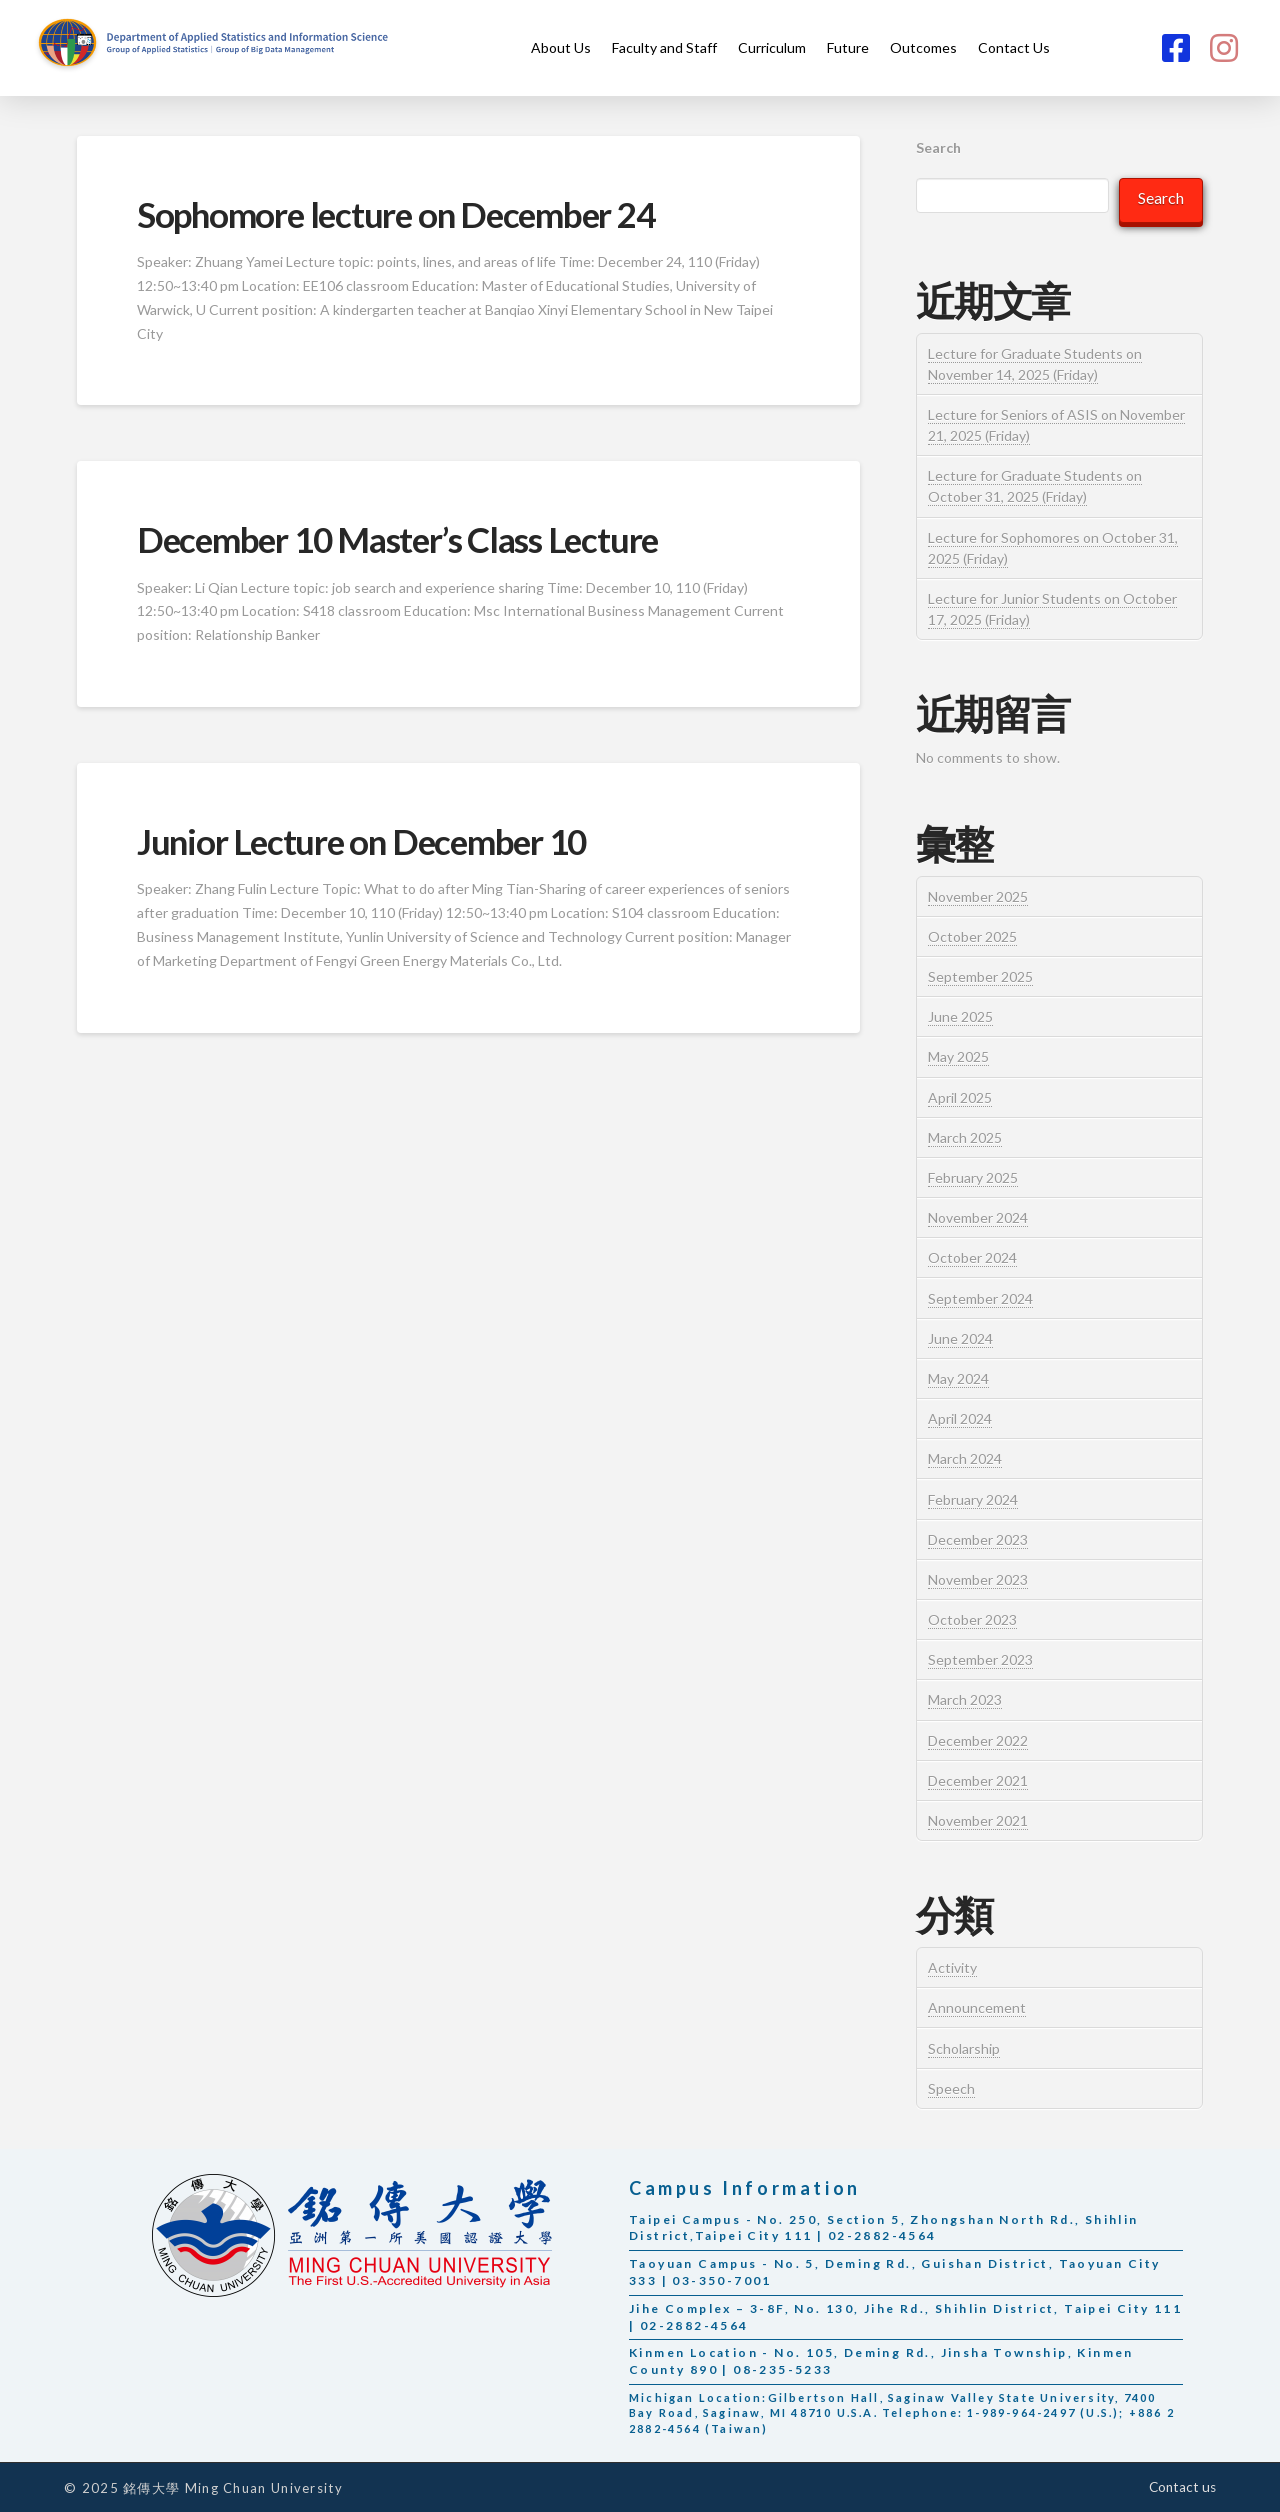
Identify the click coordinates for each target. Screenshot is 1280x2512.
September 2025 (980, 976)
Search (938, 147)
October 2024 (972, 1257)
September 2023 (980, 1659)
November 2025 (978, 896)
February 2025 (973, 1177)
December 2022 (978, 1740)
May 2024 (958, 1378)
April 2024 (960, 1418)
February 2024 (973, 1499)
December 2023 (978, 1539)
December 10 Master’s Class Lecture (397, 539)
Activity (952, 1967)
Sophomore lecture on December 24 (396, 214)
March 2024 (965, 1458)
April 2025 (960, 1097)
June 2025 (960, 1016)
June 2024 (960, 1338)
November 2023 (978, 1579)
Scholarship (964, 2048)
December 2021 (978, 1780)
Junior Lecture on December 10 (361, 841)
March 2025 (965, 1137)
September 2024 (980, 1298)
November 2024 (978, 1217)
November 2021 (978, 1820)
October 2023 (972, 1619)
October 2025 (972, 936)
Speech (951, 2088)
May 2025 (958, 1056)
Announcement (977, 2007)
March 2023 (965, 1699)
